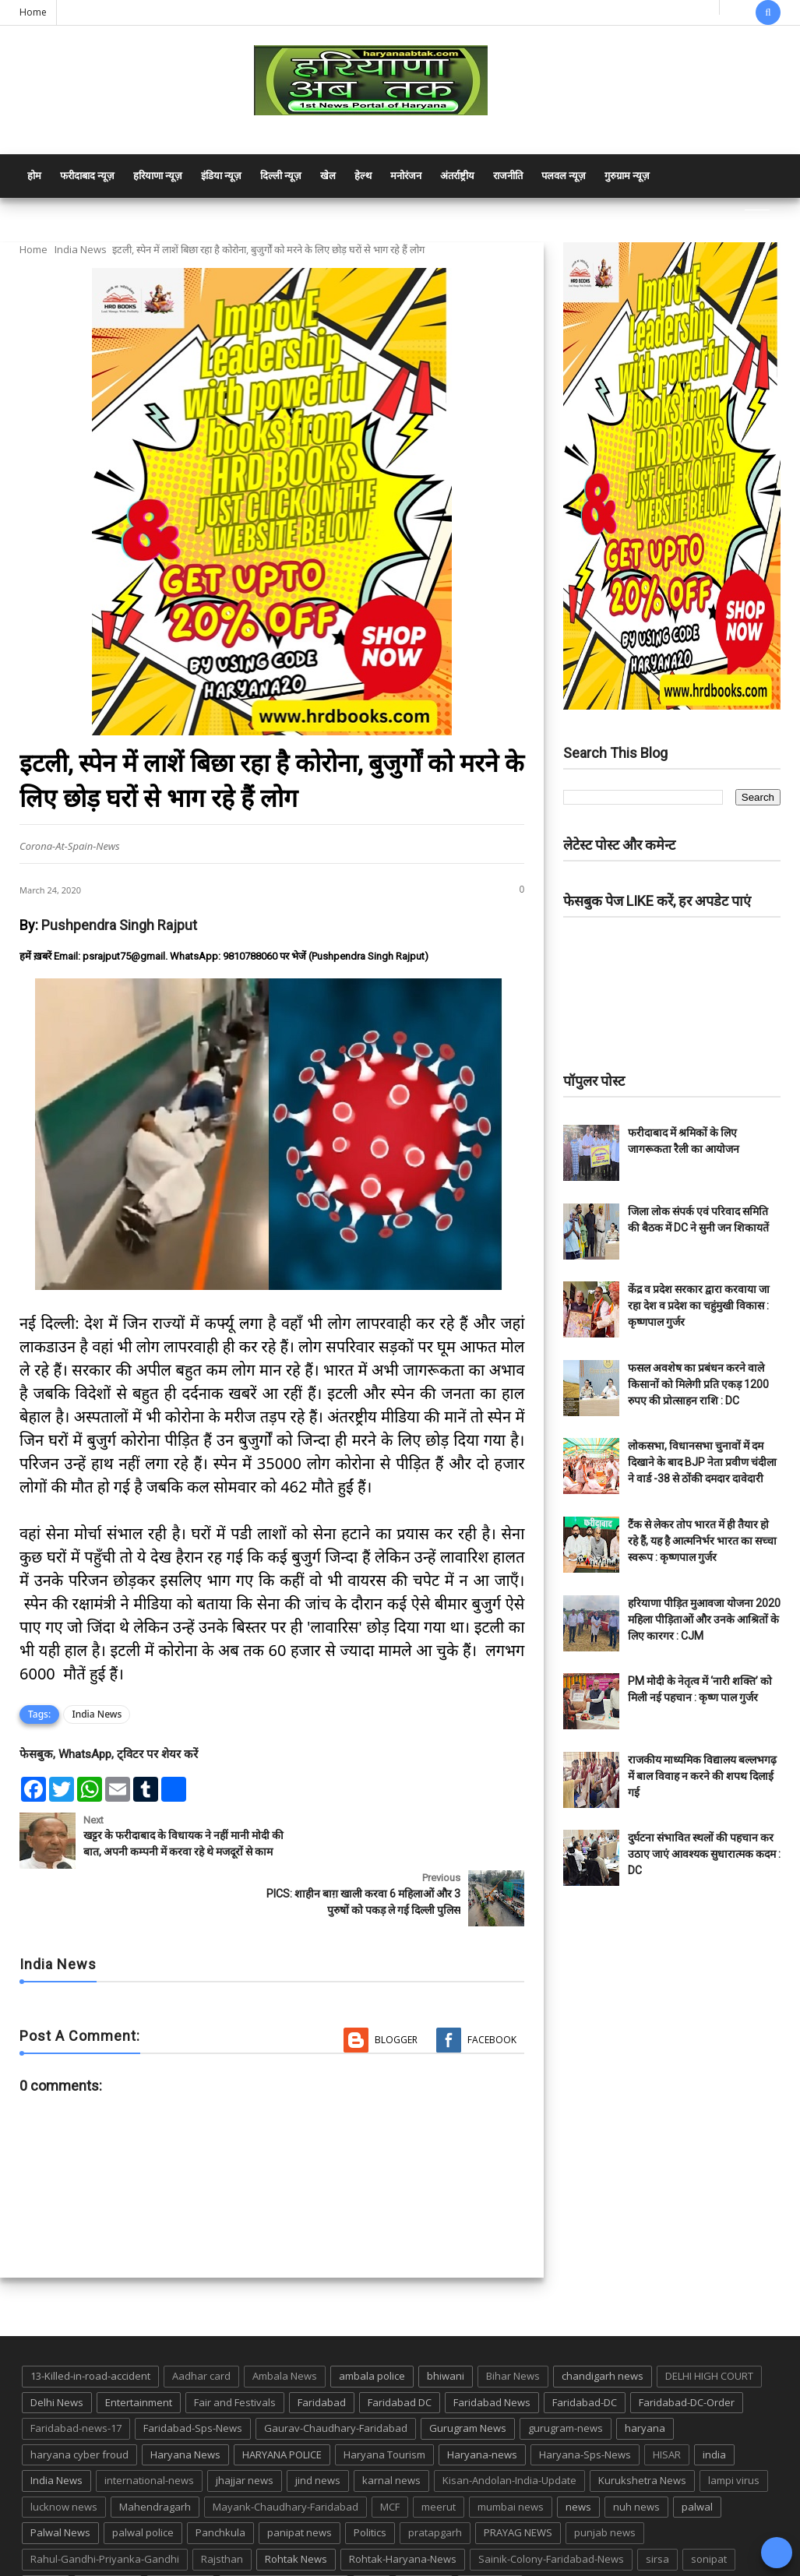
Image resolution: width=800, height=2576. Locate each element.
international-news (149, 2430)
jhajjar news (244, 2430)
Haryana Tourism (384, 2405)
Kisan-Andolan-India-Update (509, 2430)
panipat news (299, 2483)
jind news (317, 2430)
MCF (390, 2457)
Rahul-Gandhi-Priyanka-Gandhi (104, 2509)
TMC (371, 2535)
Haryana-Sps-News (585, 2405)
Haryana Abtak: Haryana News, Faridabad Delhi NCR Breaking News (168, 2562)
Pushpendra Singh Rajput (119, 925)
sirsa (657, 2509)
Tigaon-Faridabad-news (283, 2535)
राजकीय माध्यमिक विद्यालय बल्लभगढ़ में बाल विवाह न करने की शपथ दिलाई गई (702, 1776)
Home (33, 12)
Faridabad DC (400, 2352)
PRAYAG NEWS (518, 2483)
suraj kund (108, 2535)
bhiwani (445, 2326)
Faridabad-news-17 (76, 2378)
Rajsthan (222, 2509)
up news (424, 2535)
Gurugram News (467, 2378)
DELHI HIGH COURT (709, 2326)
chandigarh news (602, 2326)
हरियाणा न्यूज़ (157, 175)
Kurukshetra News (642, 2430)
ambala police (372, 2326)
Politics (370, 2483)
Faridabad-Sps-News (192, 2378)
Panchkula (220, 2483)
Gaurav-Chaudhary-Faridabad (335, 2378)
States (45, 2535)
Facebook (491, 1989)
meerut (438, 2457)
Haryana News (185, 2405)
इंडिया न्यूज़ (221, 175)
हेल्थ (363, 175)
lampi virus (733, 2430)
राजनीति (508, 175)
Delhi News (56, 2352)
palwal (697, 2457)
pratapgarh (435, 2483)
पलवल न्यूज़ (563, 175)
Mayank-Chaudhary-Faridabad (285, 2457)
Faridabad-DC (584, 2352)
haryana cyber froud (79, 2405)
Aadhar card (201, 2326)
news (578, 2457)
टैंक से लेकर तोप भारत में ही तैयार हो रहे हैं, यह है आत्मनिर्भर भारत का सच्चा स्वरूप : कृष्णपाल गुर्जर (702, 1540)
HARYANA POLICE (282, 2405)
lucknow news (63, 2457)
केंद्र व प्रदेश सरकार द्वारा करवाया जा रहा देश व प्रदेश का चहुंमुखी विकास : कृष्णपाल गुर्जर (699, 1305)
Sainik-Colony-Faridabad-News (551, 2509)
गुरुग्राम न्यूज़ (627, 175)
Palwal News (60, 2483)
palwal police (143, 2483)
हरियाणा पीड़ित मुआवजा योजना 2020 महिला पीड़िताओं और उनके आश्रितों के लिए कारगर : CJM (704, 1619)
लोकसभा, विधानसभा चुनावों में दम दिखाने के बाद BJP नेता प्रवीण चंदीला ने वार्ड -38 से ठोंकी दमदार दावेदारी (702, 1462)
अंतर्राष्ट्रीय (457, 175)
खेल (328, 175)
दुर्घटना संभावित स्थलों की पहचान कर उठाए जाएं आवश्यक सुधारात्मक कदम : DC (704, 1853)
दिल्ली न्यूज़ (280, 175)
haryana (645, 2378)
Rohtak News (296, 2509)
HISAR (667, 2405)
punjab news (605, 2483)
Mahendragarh (155, 2457)
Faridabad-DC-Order (687, 2352)
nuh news (636, 2457)
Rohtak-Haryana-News (402, 2509)
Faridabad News (491, 2352)
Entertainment (138, 2352)
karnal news (391, 2430)
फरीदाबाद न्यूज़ (87, 175)
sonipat (709, 2509)
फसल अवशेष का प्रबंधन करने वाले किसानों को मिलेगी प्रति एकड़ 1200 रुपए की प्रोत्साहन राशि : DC (698, 1384)
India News (81, 249)
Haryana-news (482, 2405)
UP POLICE (490, 2535)
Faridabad (322, 2352)
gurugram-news (565, 2378)
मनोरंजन (405, 175)
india (714, 2405)
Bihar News (513, 2326)
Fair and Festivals (235, 2352)
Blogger (396, 1989)
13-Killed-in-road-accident (90, 2326)
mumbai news (511, 2457)
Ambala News (284, 2326)
